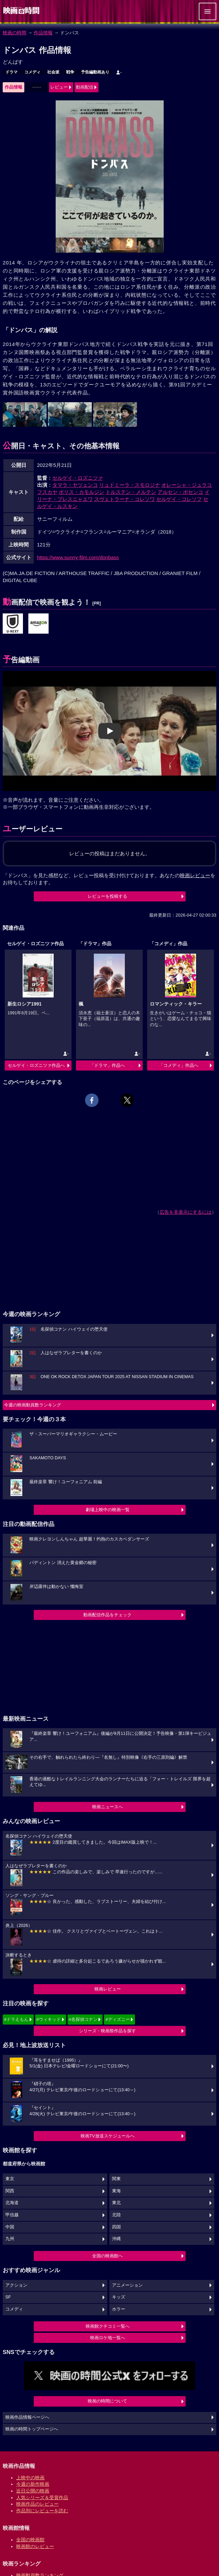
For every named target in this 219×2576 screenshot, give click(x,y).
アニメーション (127, 2285)
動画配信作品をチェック (107, 1614)
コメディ (32, 72)
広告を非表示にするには (186, 1212)
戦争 (70, 72)
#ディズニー (117, 2019)
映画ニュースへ (107, 1806)
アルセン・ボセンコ (180, 492)
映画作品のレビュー (37, 2504)
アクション (16, 2285)
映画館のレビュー (35, 2546)
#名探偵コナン (83, 2019)
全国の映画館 (30, 2539)
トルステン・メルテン (131, 492)
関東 (116, 2178)
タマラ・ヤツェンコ (75, 485)
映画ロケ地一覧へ (107, 2337)
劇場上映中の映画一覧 (108, 1509)
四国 (116, 2227)
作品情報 (43, 32)
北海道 (12, 2202)
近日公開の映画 (32, 2490)
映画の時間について (107, 2401)
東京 (9, 2178)
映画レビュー (107, 1989)
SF (8, 2297)
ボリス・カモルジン (81, 492)
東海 (116, 2191)
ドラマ (11, 72)
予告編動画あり (95, 72)
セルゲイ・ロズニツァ (77, 478)
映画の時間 (14, 32)
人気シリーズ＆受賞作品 (42, 2497)
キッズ (118, 2297)
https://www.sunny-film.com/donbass (78, 557)
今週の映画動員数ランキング (32, 1404)
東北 (116, 2202)
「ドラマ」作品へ (107, 1065)
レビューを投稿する (107, 896)
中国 (9, 2227)
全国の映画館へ (107, 2255)
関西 (9, 2191)
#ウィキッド (48, 2019)
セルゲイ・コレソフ (179, 499)
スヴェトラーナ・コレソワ (124, 499)
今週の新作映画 (32, 2484)
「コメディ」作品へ (178, 1065)
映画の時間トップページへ (31, 2429)
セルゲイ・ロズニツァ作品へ (36, 1065)
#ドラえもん (16, 2019)
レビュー (59, 87)
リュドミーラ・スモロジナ (129, 485)
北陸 (116, 2215)
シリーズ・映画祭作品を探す (107, 2030)
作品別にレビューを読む (42, 2510)
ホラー (118, 2309)
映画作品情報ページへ (27, 2417)
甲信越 (12, 2215)
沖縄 (116, 2238)
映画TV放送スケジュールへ (108, 2135)
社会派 (53, 72)
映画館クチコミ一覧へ (108, 2326)
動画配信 (84, 87)
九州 (9, 2238)
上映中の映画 (30, 2477)
